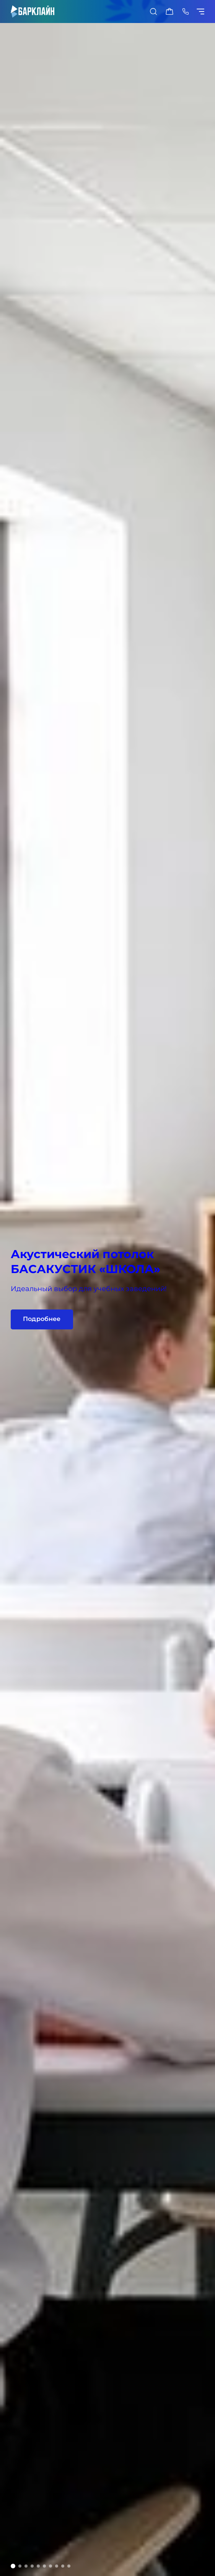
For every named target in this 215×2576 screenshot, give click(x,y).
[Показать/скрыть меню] (201, 11)
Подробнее (41, 1318)
